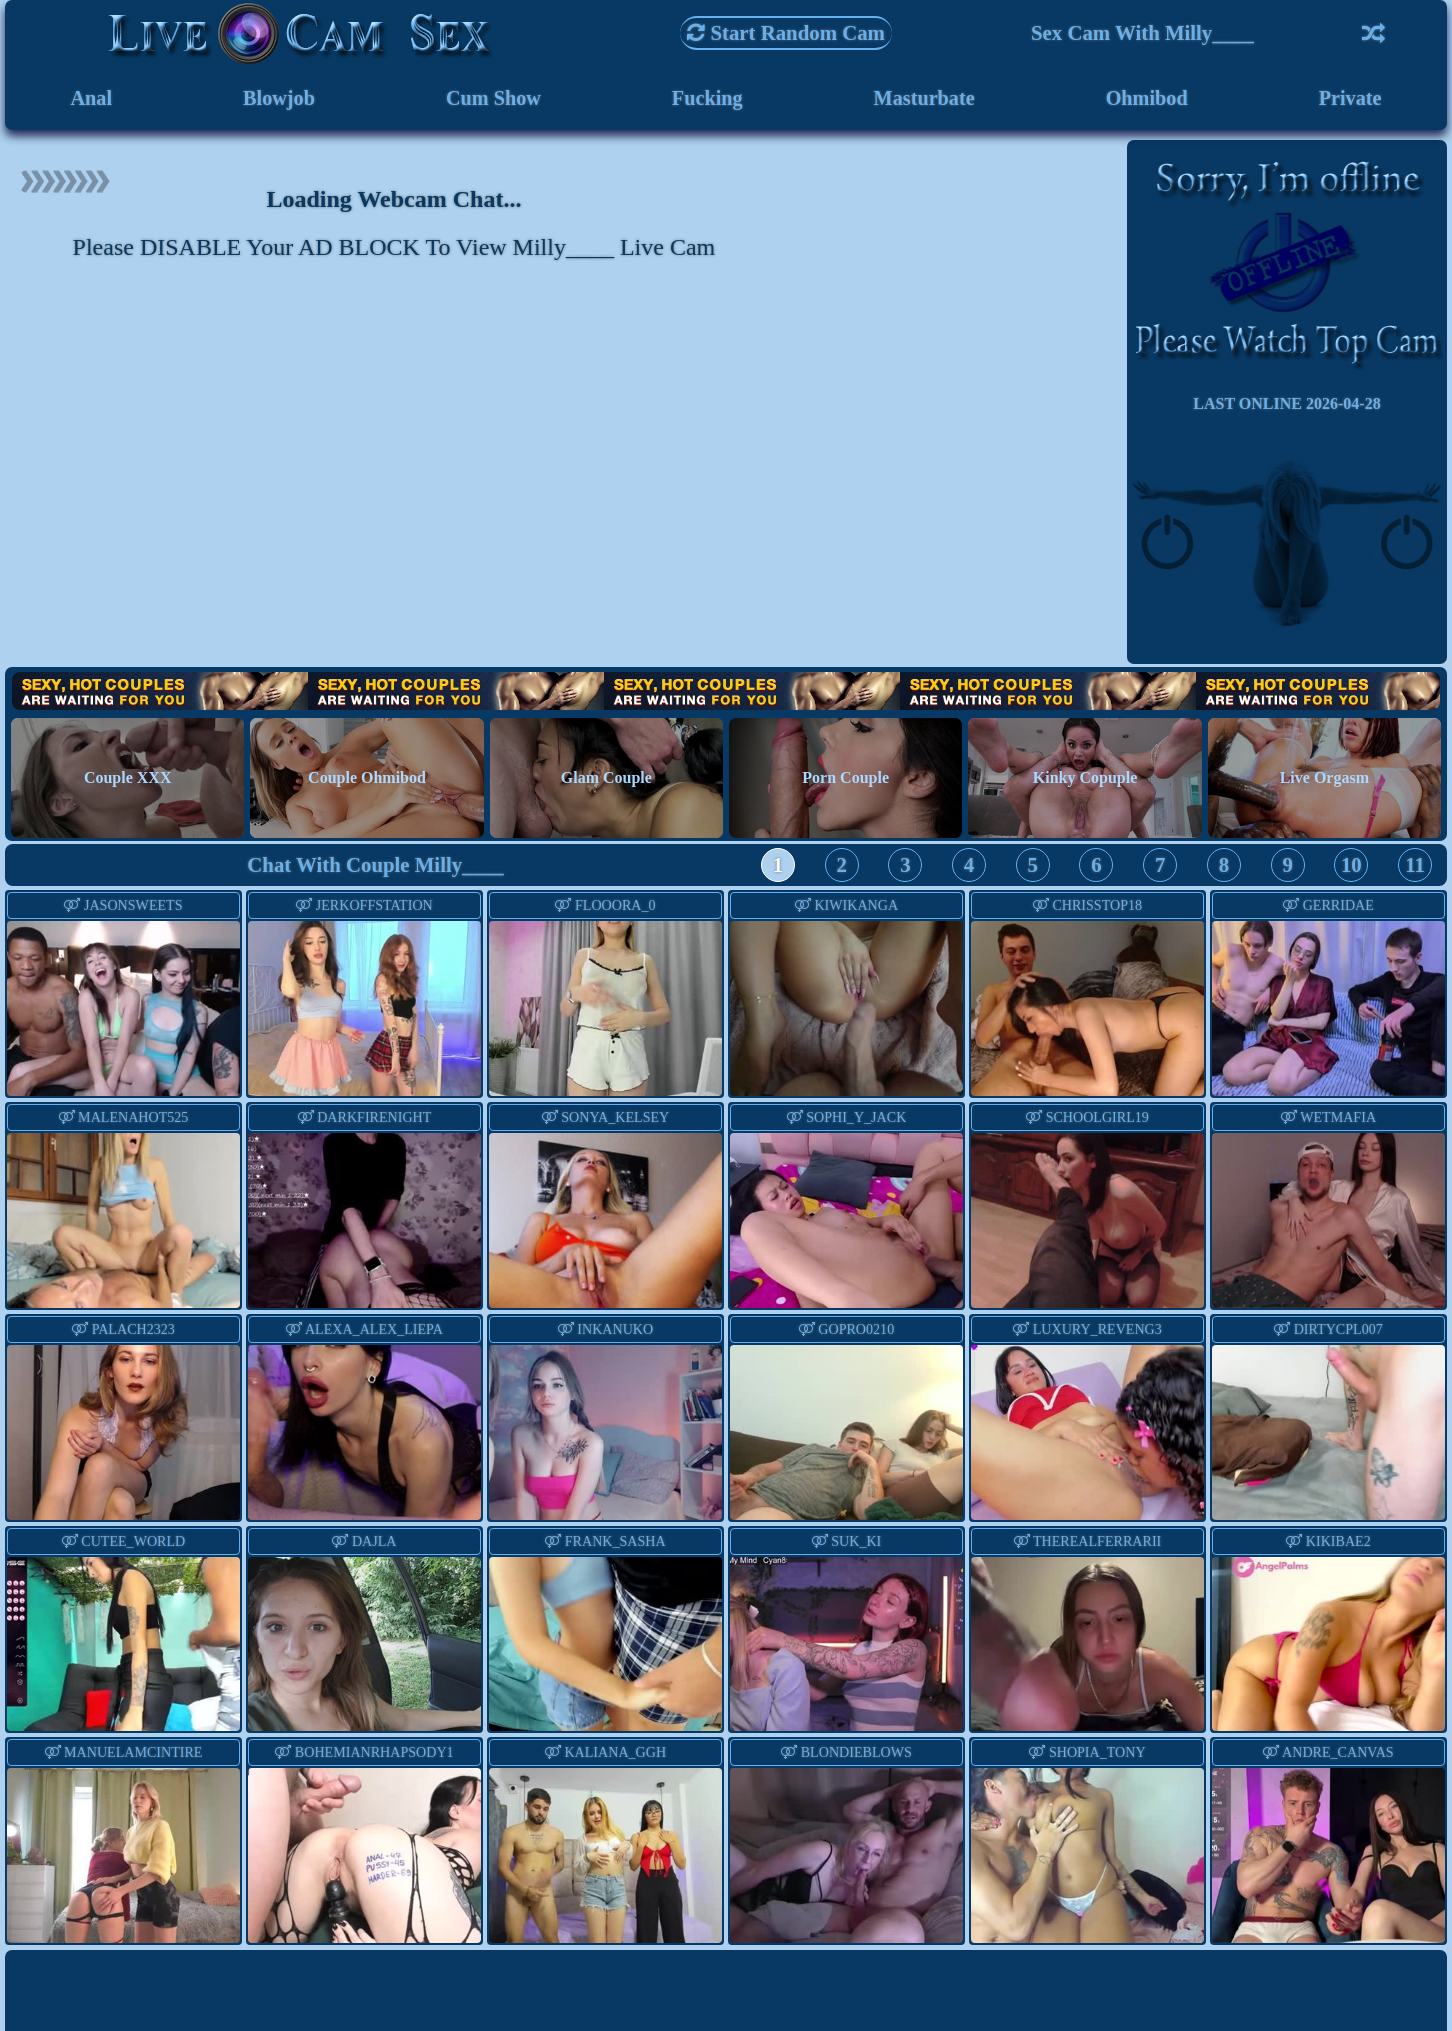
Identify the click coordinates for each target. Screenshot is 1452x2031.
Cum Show (493, 99)
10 (1351, 867)
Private (1350, 99)
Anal (90, 99)
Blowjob (278, 99)
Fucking (706, 99)
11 (1415, 867)
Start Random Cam (786, 32)
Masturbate (924, 99)
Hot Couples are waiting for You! (726, 693)
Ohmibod (1147, 99)
